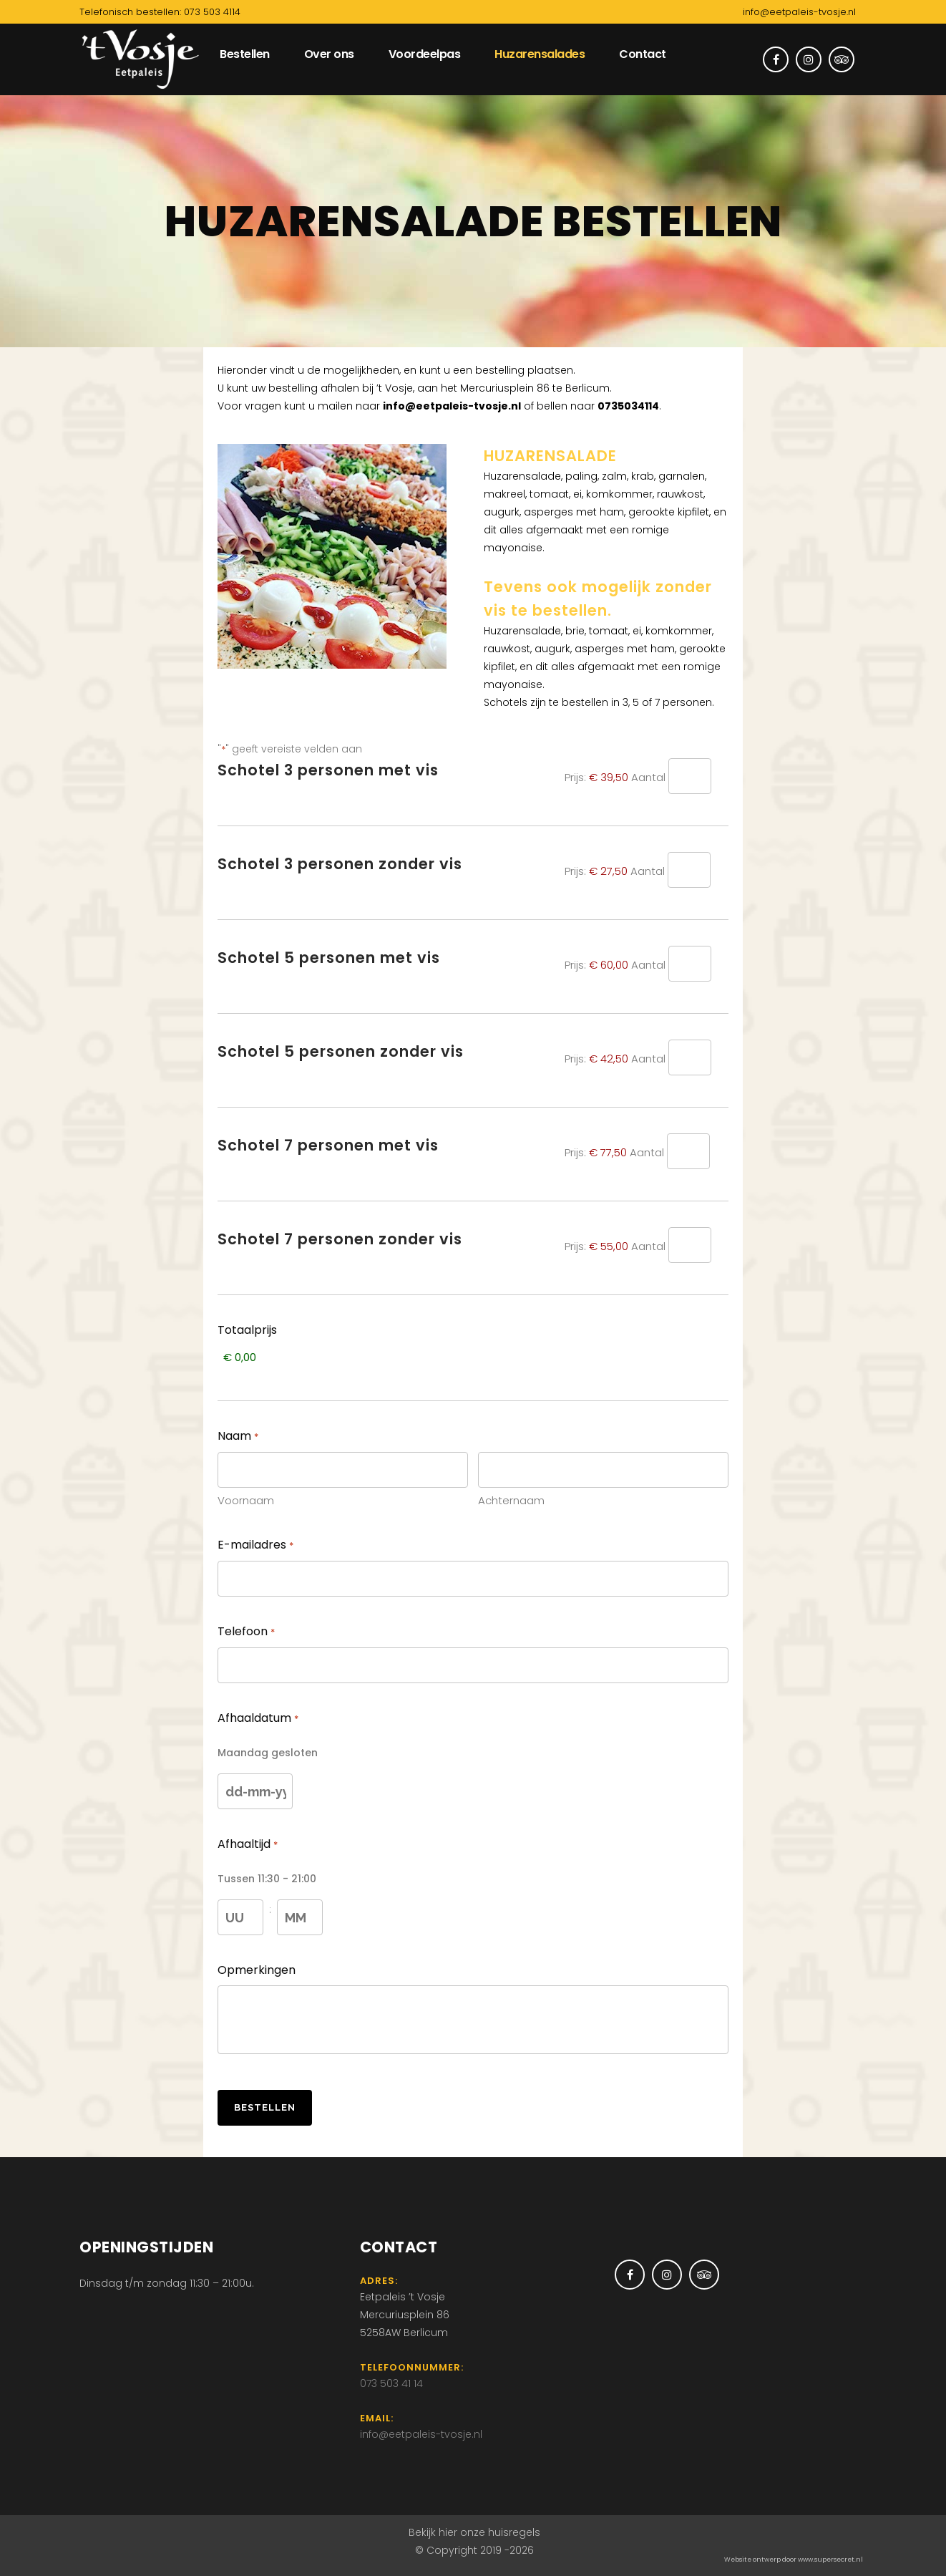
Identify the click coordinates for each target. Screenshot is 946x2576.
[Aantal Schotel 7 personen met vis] (688, 1151)
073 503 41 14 (391, 2383)
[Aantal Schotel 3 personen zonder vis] (689, 870)
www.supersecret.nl (830, 2559)
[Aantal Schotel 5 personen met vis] (689, 964)
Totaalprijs (247, 1330)
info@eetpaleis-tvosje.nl (799, 12)
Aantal (648, 777)
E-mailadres (255, 1545)
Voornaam (246, 1500)
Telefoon (246, 1632)
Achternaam (511, 1500)
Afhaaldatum (258, 1719)
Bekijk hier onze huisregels (474, 2532)
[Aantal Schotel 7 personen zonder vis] (689, 1245)
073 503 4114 (212, 12)
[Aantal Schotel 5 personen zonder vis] (689, 1057)
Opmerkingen (257, 1970)
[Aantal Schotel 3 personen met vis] (689, 776)
